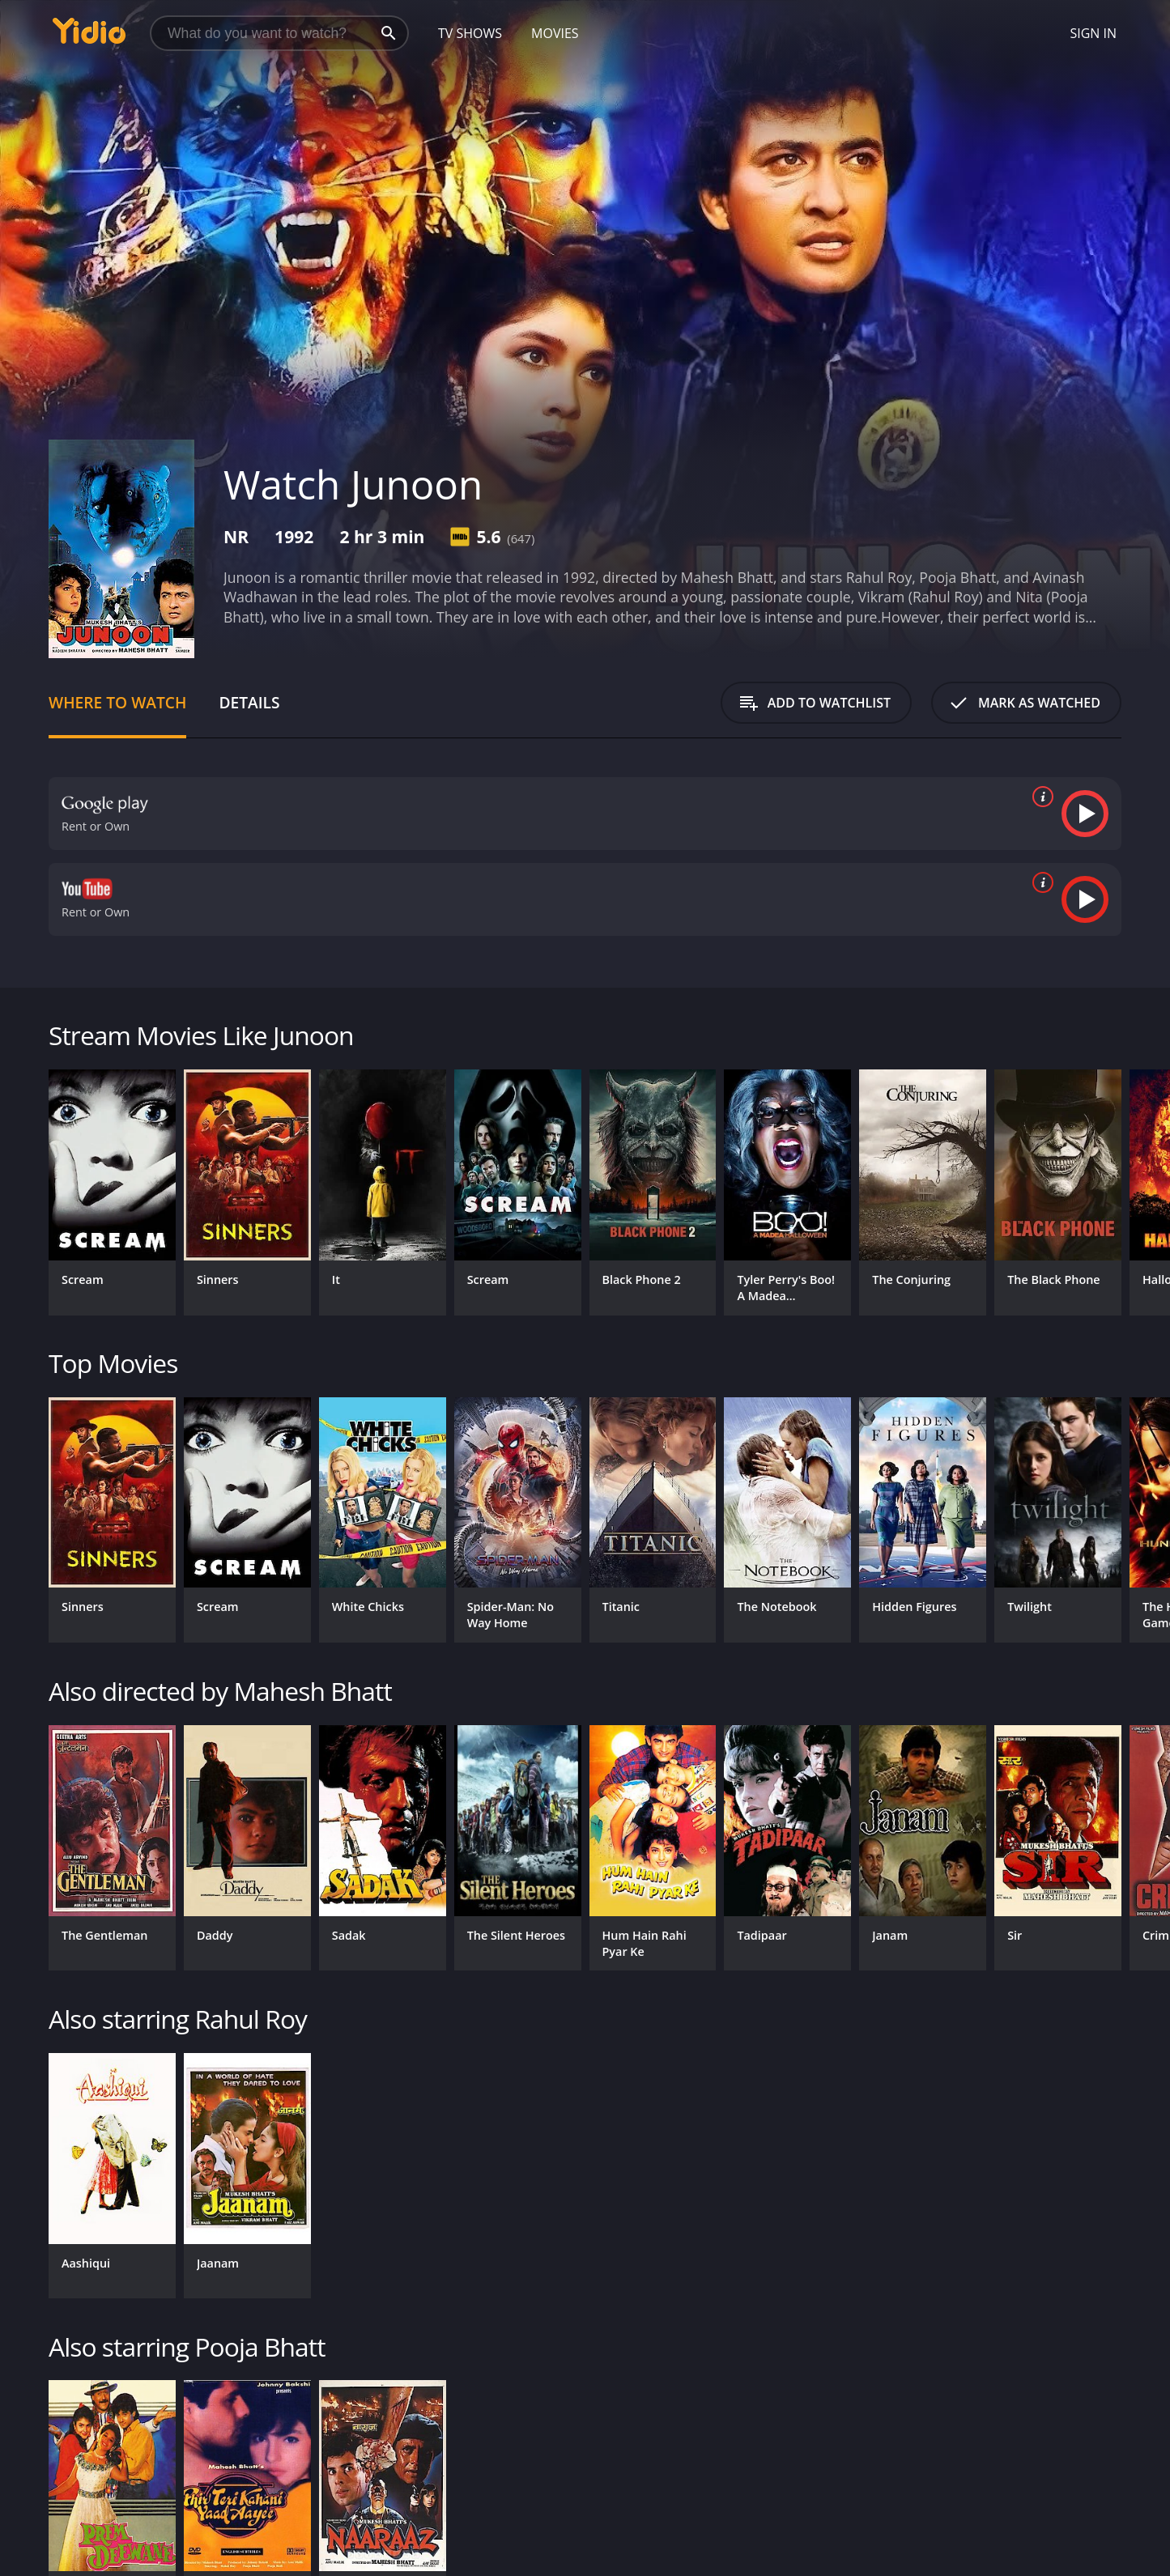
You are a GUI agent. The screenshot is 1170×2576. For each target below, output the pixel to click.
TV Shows (470, 33)
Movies (555, 33)
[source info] (1039, 796)
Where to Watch (117, 702)
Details (249, 702)
